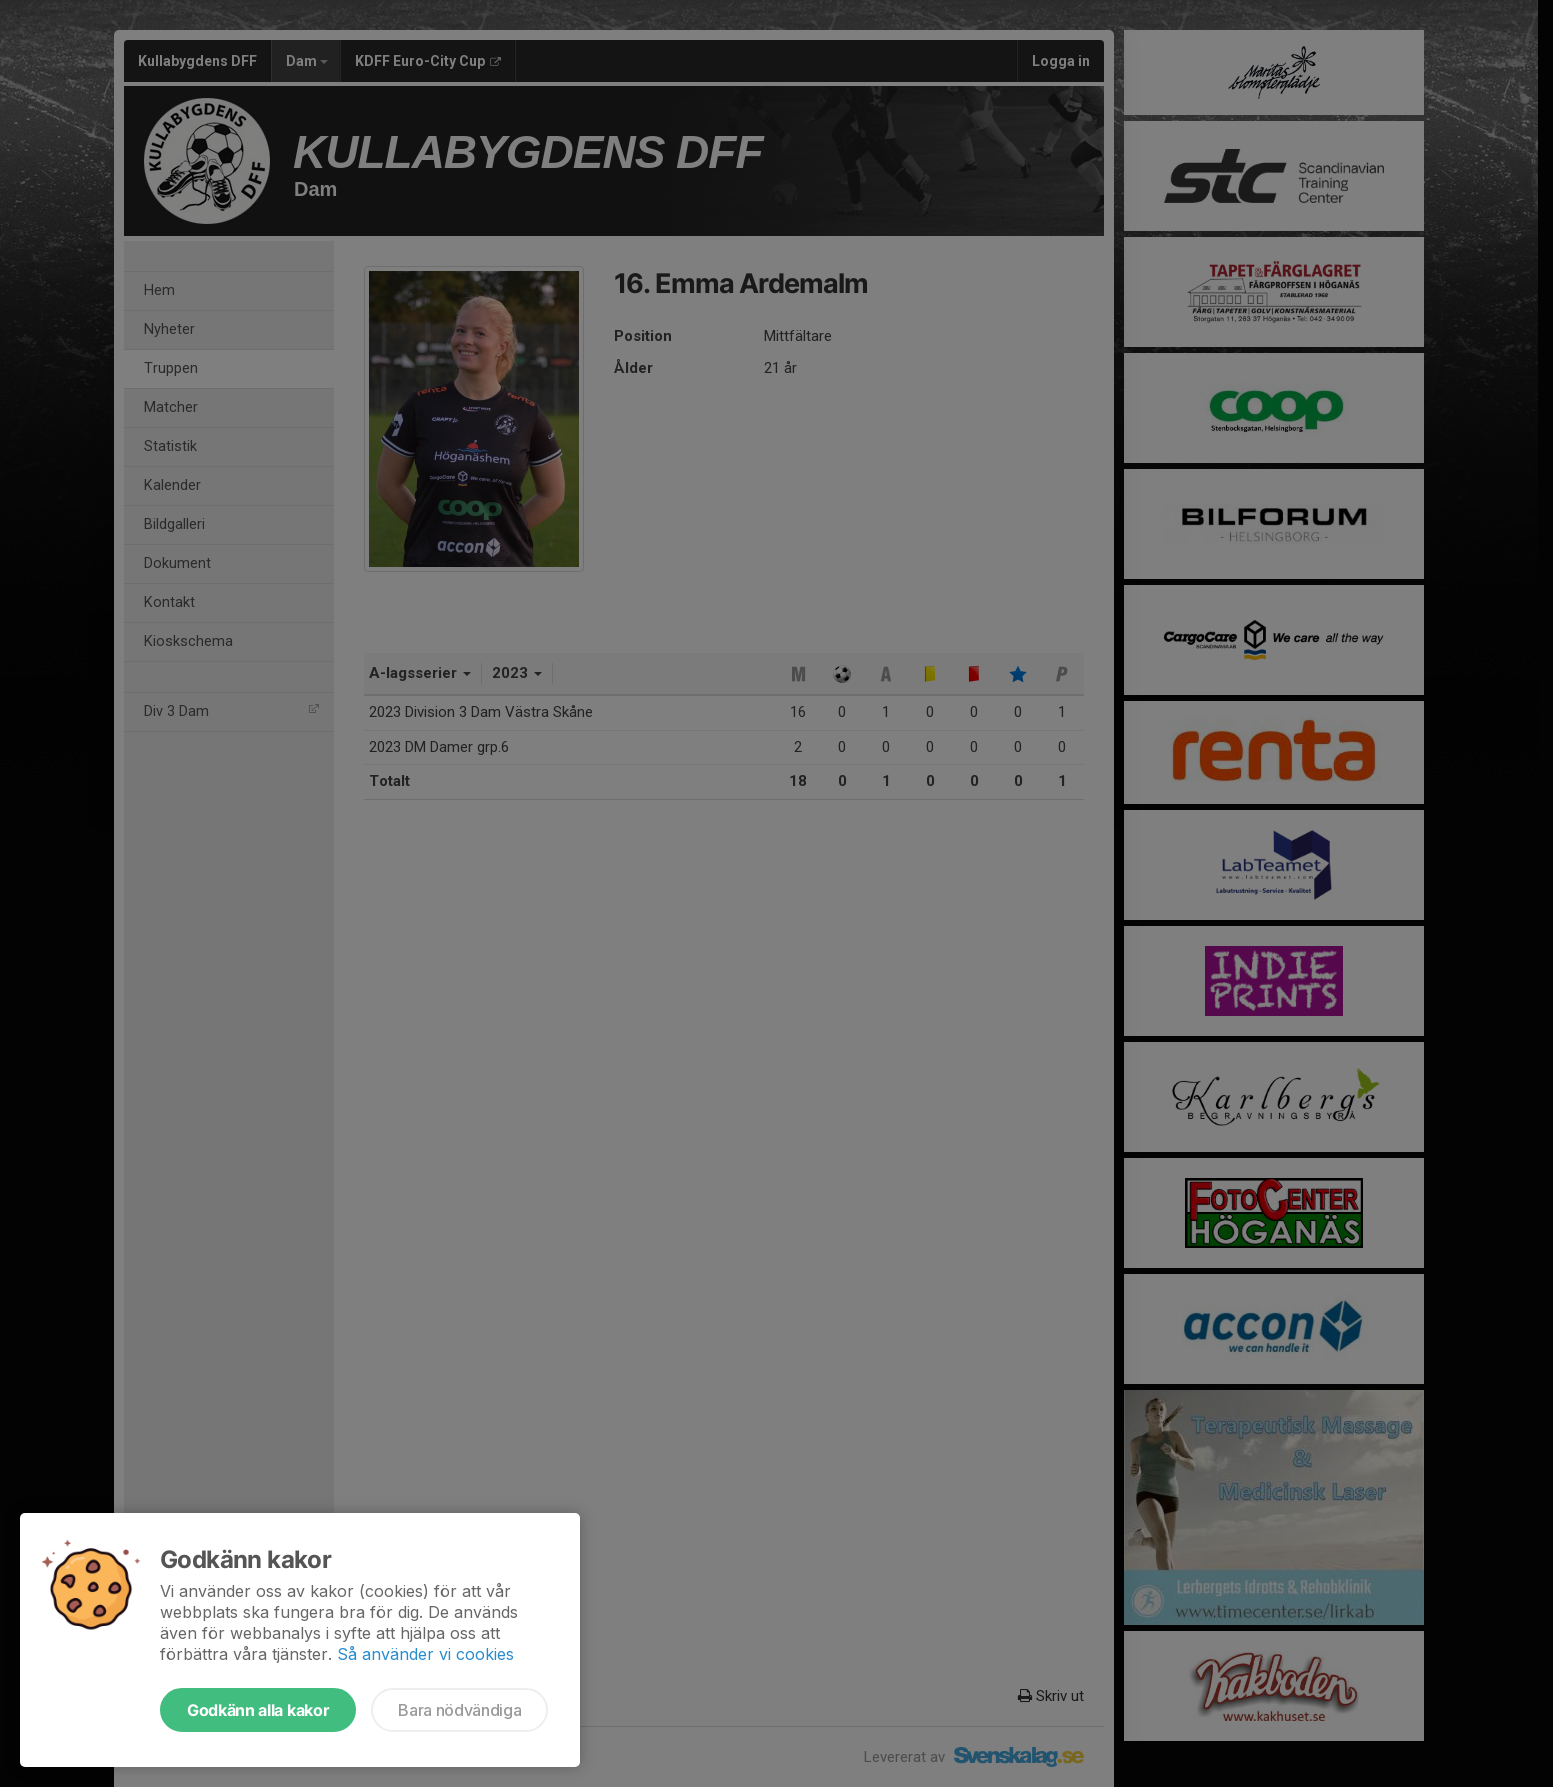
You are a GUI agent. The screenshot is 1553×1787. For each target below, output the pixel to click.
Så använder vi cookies (425, 1654)
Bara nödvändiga (459, 1710)
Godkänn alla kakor (258, 1710)
